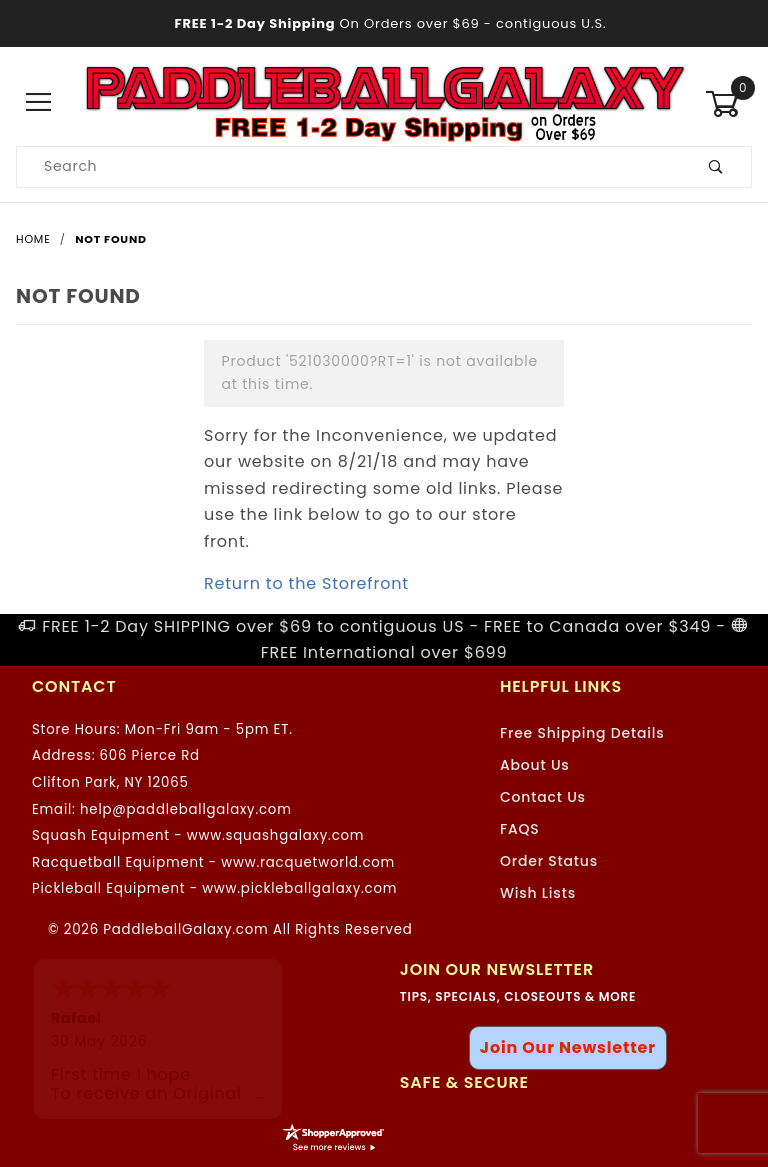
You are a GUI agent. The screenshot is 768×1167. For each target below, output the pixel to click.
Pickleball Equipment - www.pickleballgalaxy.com (214, 888)
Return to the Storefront (306, 583)
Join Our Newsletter (568, 1047)
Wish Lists (538, 893)
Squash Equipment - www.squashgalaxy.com (198, 835)
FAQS (520, 829)
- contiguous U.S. (384, 23)
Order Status (549, 861)
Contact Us (543, 797)
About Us (535, 765)
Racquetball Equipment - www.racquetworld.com (213, 862)
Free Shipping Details (582, 733)
